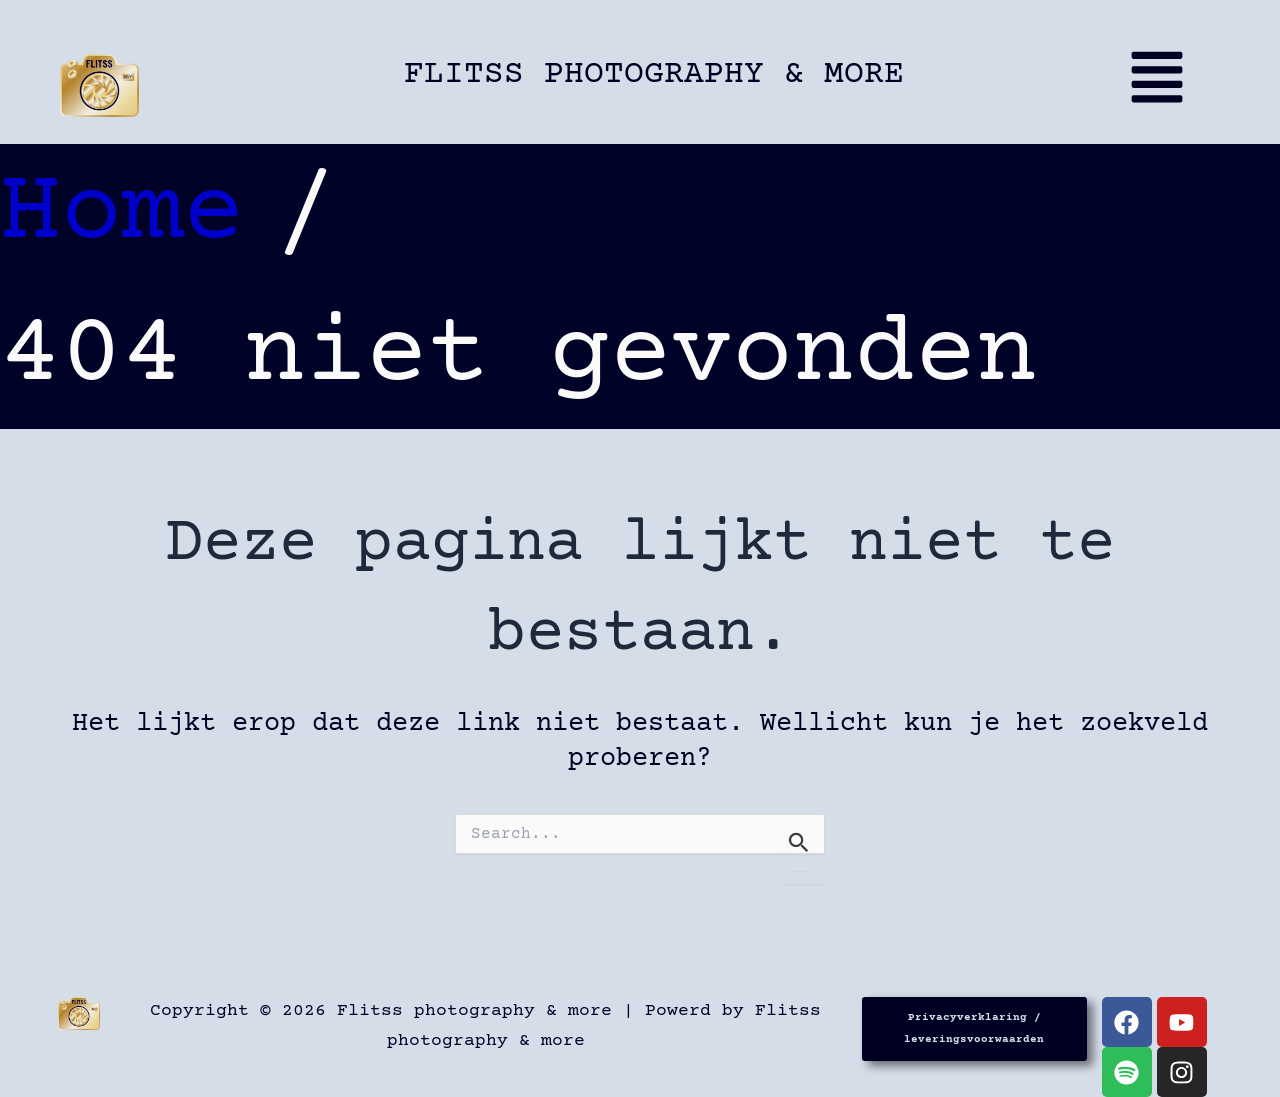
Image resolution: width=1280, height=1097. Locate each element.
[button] (1165, 86)
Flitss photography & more (654, 74)
